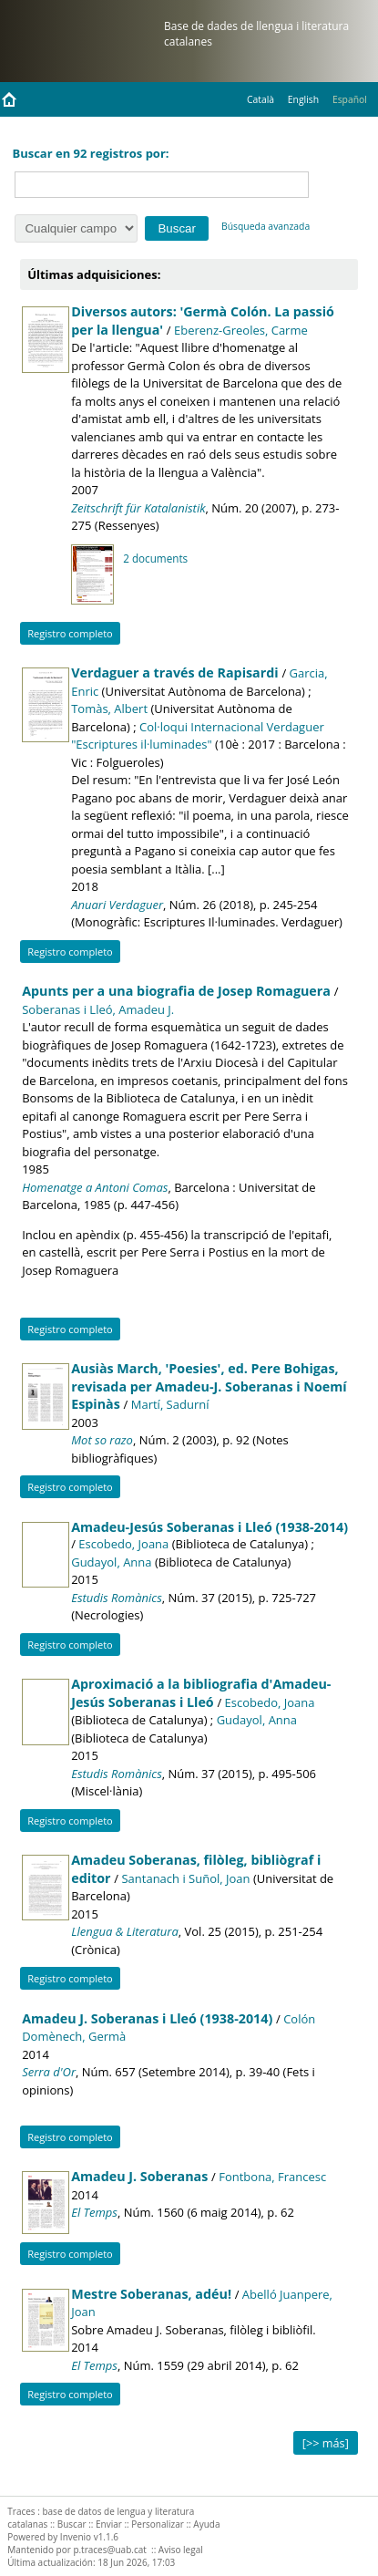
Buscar (72, 2524)
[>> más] (325, 2443)
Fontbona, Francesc (272, 2176)
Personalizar (157, 2524)
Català (260, 99)
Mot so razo (102, 1440)
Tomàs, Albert (109, 708)
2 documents (155, 558)
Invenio (75, 2536)
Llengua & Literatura (125, 1931)
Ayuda (206, 2524)
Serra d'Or (49, 2072)
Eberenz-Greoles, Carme (241, 330)
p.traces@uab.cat (109, 2549)
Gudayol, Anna (111, 1562)
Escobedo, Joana (123, 1544)
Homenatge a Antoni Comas (95, 1187)
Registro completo (70, 633)
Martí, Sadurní (170, 1404)
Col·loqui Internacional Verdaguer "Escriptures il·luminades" (197, 736)
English (303, 99)
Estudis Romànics (116, 1597)
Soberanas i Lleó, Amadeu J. (98, 1009)
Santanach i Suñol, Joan (185, 1878)
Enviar (109, 2524)
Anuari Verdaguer (117, 904)
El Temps (94, 2212)
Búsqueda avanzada (265, 226)
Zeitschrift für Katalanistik (138, 508)
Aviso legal (180, 2549)
